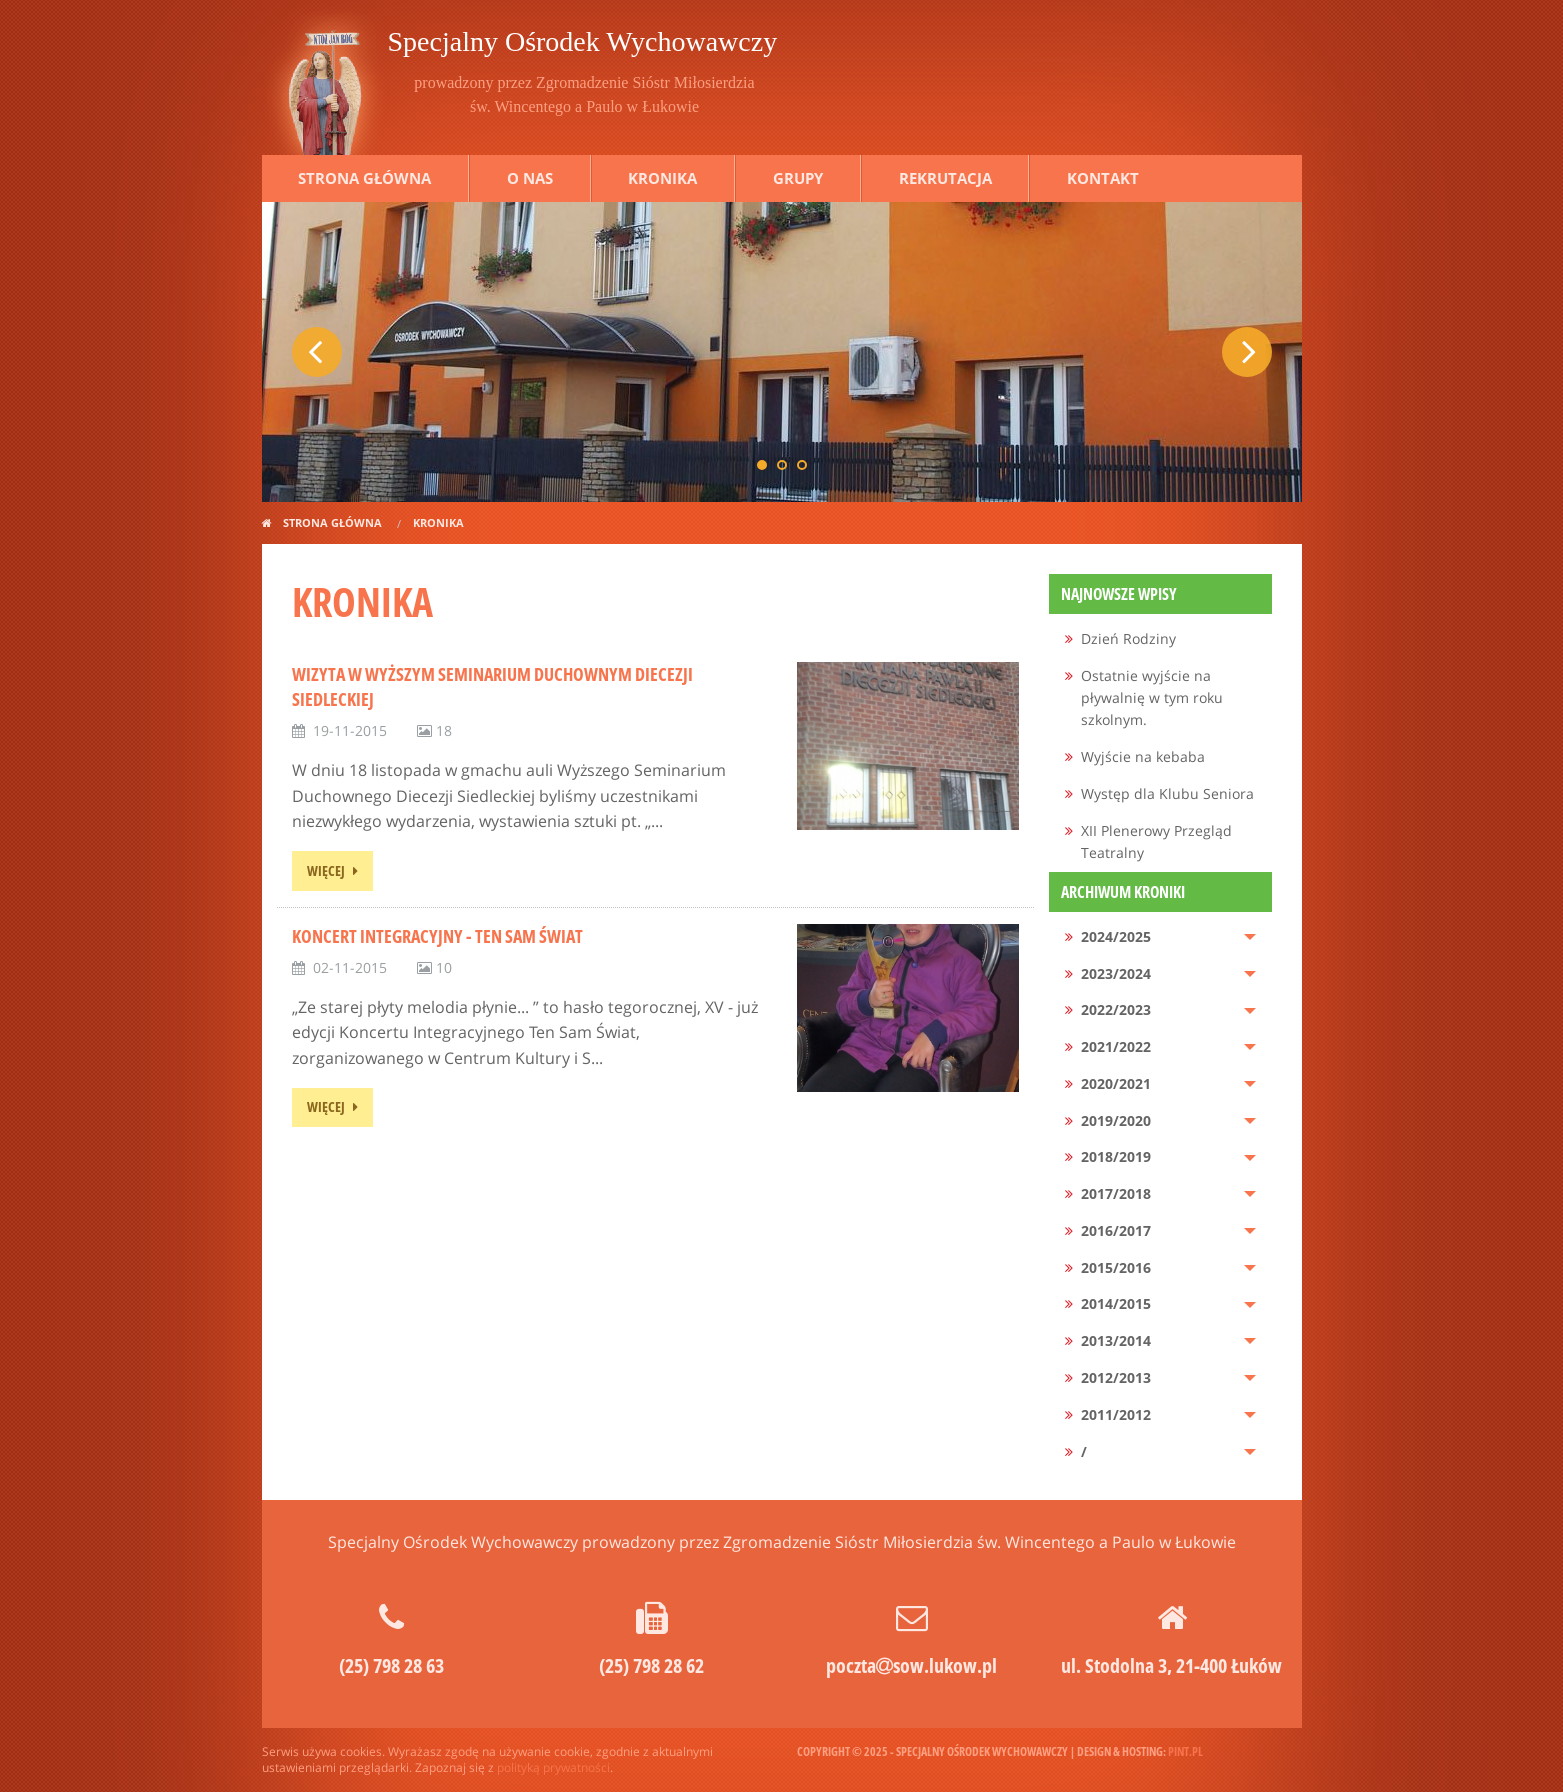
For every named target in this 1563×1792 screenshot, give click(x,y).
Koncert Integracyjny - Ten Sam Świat (437, 936)
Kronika (662, 178)
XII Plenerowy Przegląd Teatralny (1156, 841)
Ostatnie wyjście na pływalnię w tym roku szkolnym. (1152, 698)
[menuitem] (1160, 639)
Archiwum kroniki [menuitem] (1123, 892)
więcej (326, 870)
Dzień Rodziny (1128, 638)
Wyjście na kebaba (1143, 756)
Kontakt (1103, 178)
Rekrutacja (945, 178)
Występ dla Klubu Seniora (1167, 793)
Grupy (798, 178)
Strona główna (364, 178)
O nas (530, 178)
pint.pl (1185, 1751)
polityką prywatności (553, 1767)
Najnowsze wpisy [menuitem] (1119, 594)
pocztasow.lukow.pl (911, 1665)
